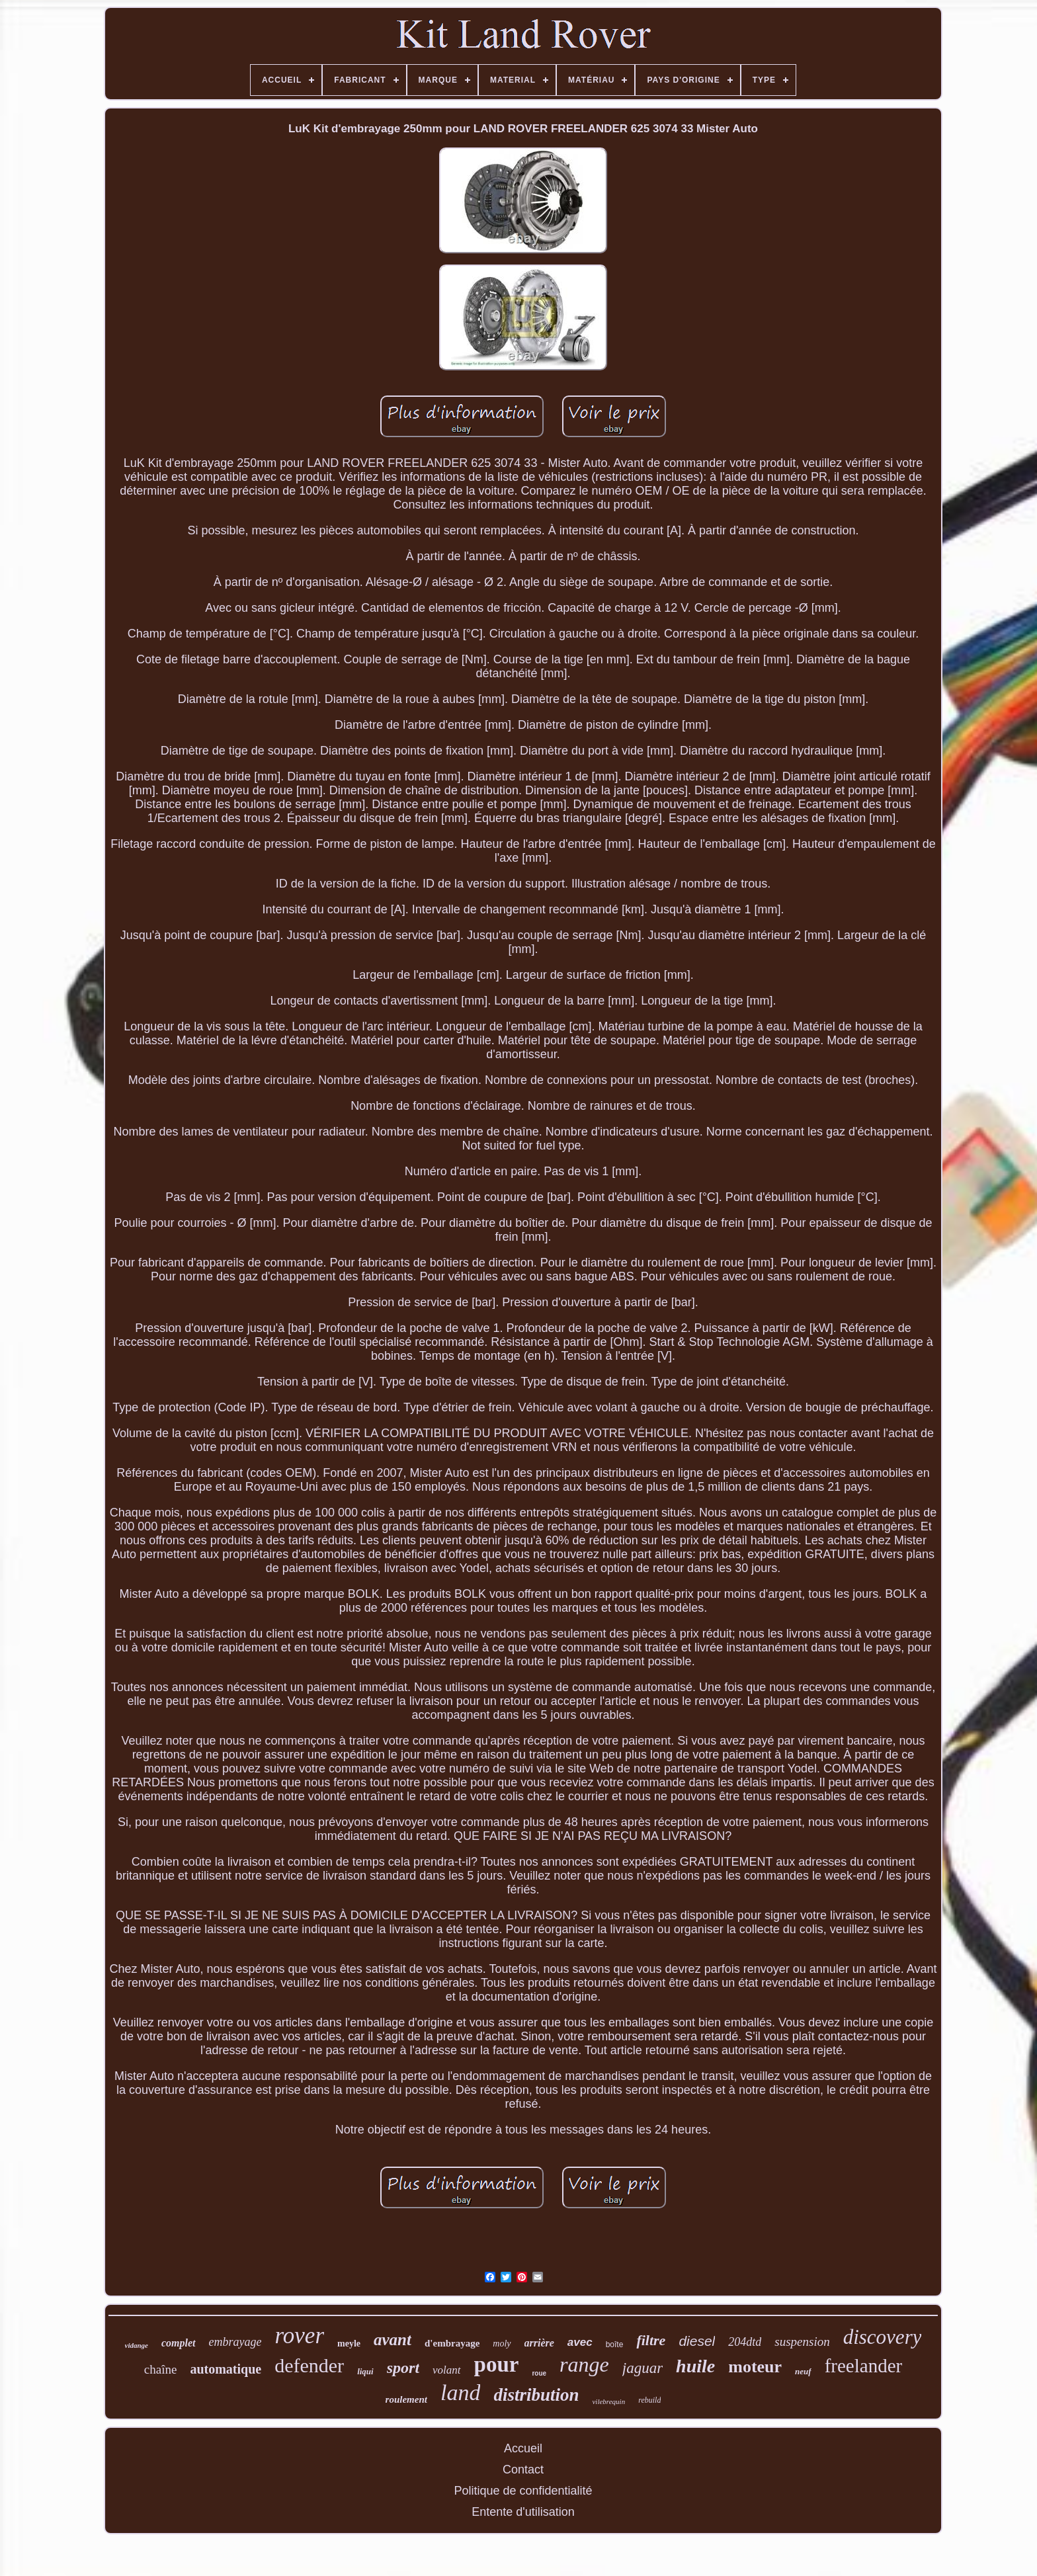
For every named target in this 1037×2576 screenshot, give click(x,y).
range (584, 2364)
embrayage (235, 2341)
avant (392, 2339)
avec (580, 2342)
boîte (615, 2344)
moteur (755, 2366)
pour (496, 2364)
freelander (864, 2365)
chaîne (160, 2369)
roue (539, 2373)
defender (309, 2365)
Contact (523, 2469)
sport (403, 2367)
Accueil (523, 2448)
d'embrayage (452, 2343)
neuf (803, 2371)
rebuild (649, 2400)
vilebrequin (608, 2401)
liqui (365, 2371)
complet (178, 2342)
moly (502, 2343)
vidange (136, 2345)
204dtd (744, 2341)
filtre (650, 2340)
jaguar (642, 2368)
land (460, 2392)
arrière (539, 2342)
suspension (801, 2341)
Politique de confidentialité (523, 2490)
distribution (536, 2395)
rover (300, 2335)
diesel (697, 2340)
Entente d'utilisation (523, 2511)
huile (695, 2366)
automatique (225, 2369)
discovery (882, 2336)
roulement (406, 2399)
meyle (348, 2343)
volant (447, 2370)
